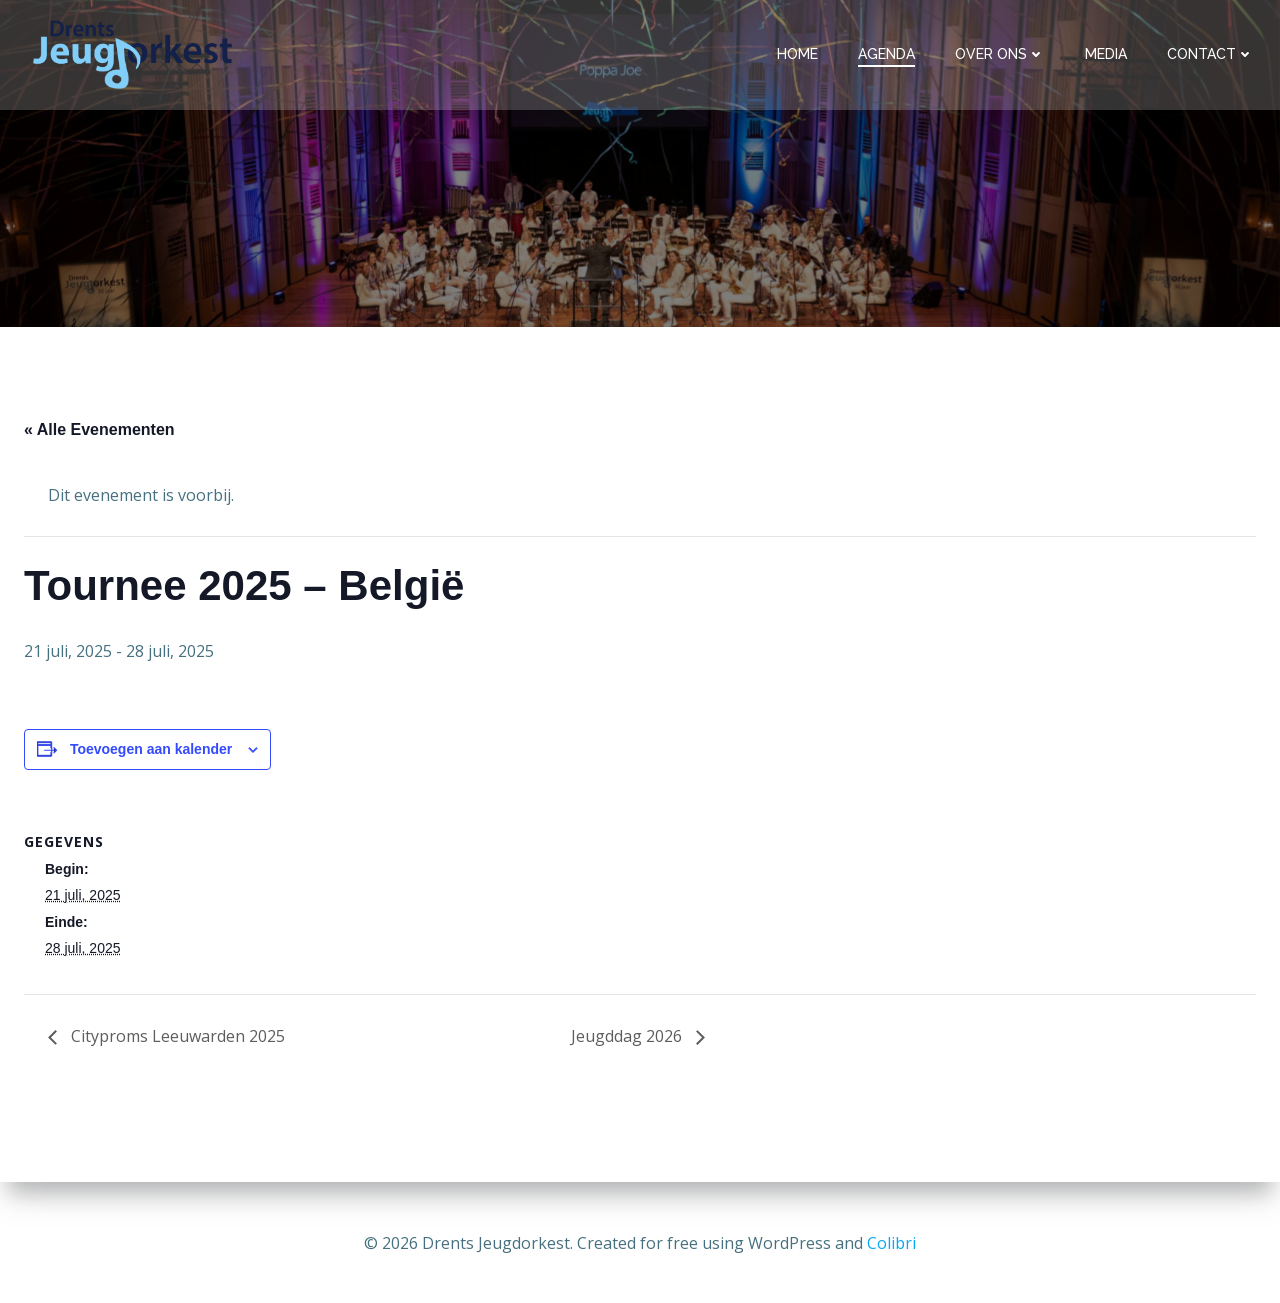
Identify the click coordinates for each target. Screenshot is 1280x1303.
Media (1108, 54)
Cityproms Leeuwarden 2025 (176, 1039)
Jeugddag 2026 (628, 1039)
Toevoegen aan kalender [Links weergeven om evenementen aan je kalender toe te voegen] (151, 752)
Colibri (891, 1243)
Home (799, 54)
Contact (1212, 54)
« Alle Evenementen (99, 432)
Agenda (888, 54)
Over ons (1002, 54)
